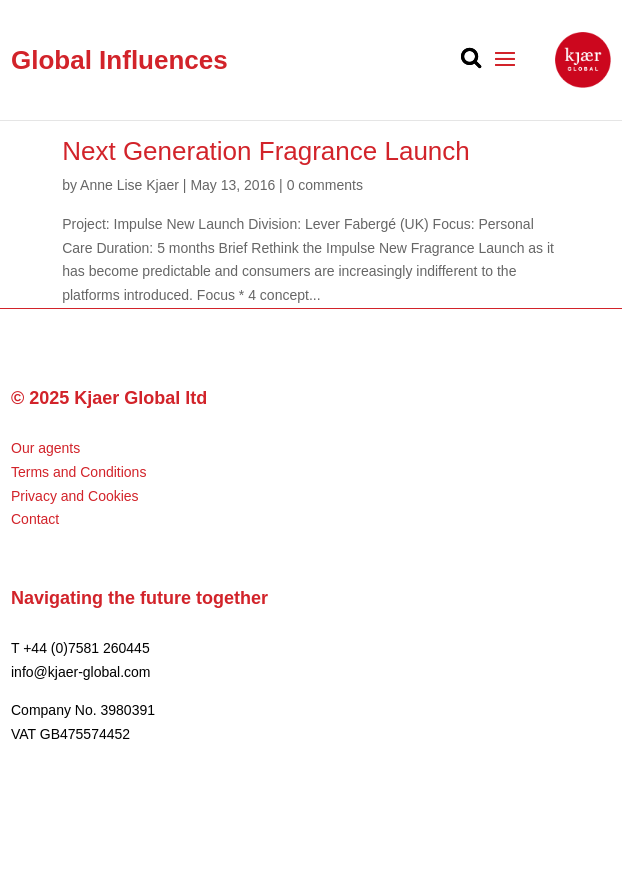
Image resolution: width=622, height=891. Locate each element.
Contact (35, 519)
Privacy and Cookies (75, 496)
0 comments (325, 185)
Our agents (45, 448)
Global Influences (119, 60)
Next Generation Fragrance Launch (266, 151)
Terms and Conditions (78, 472)
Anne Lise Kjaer (129, 185)
